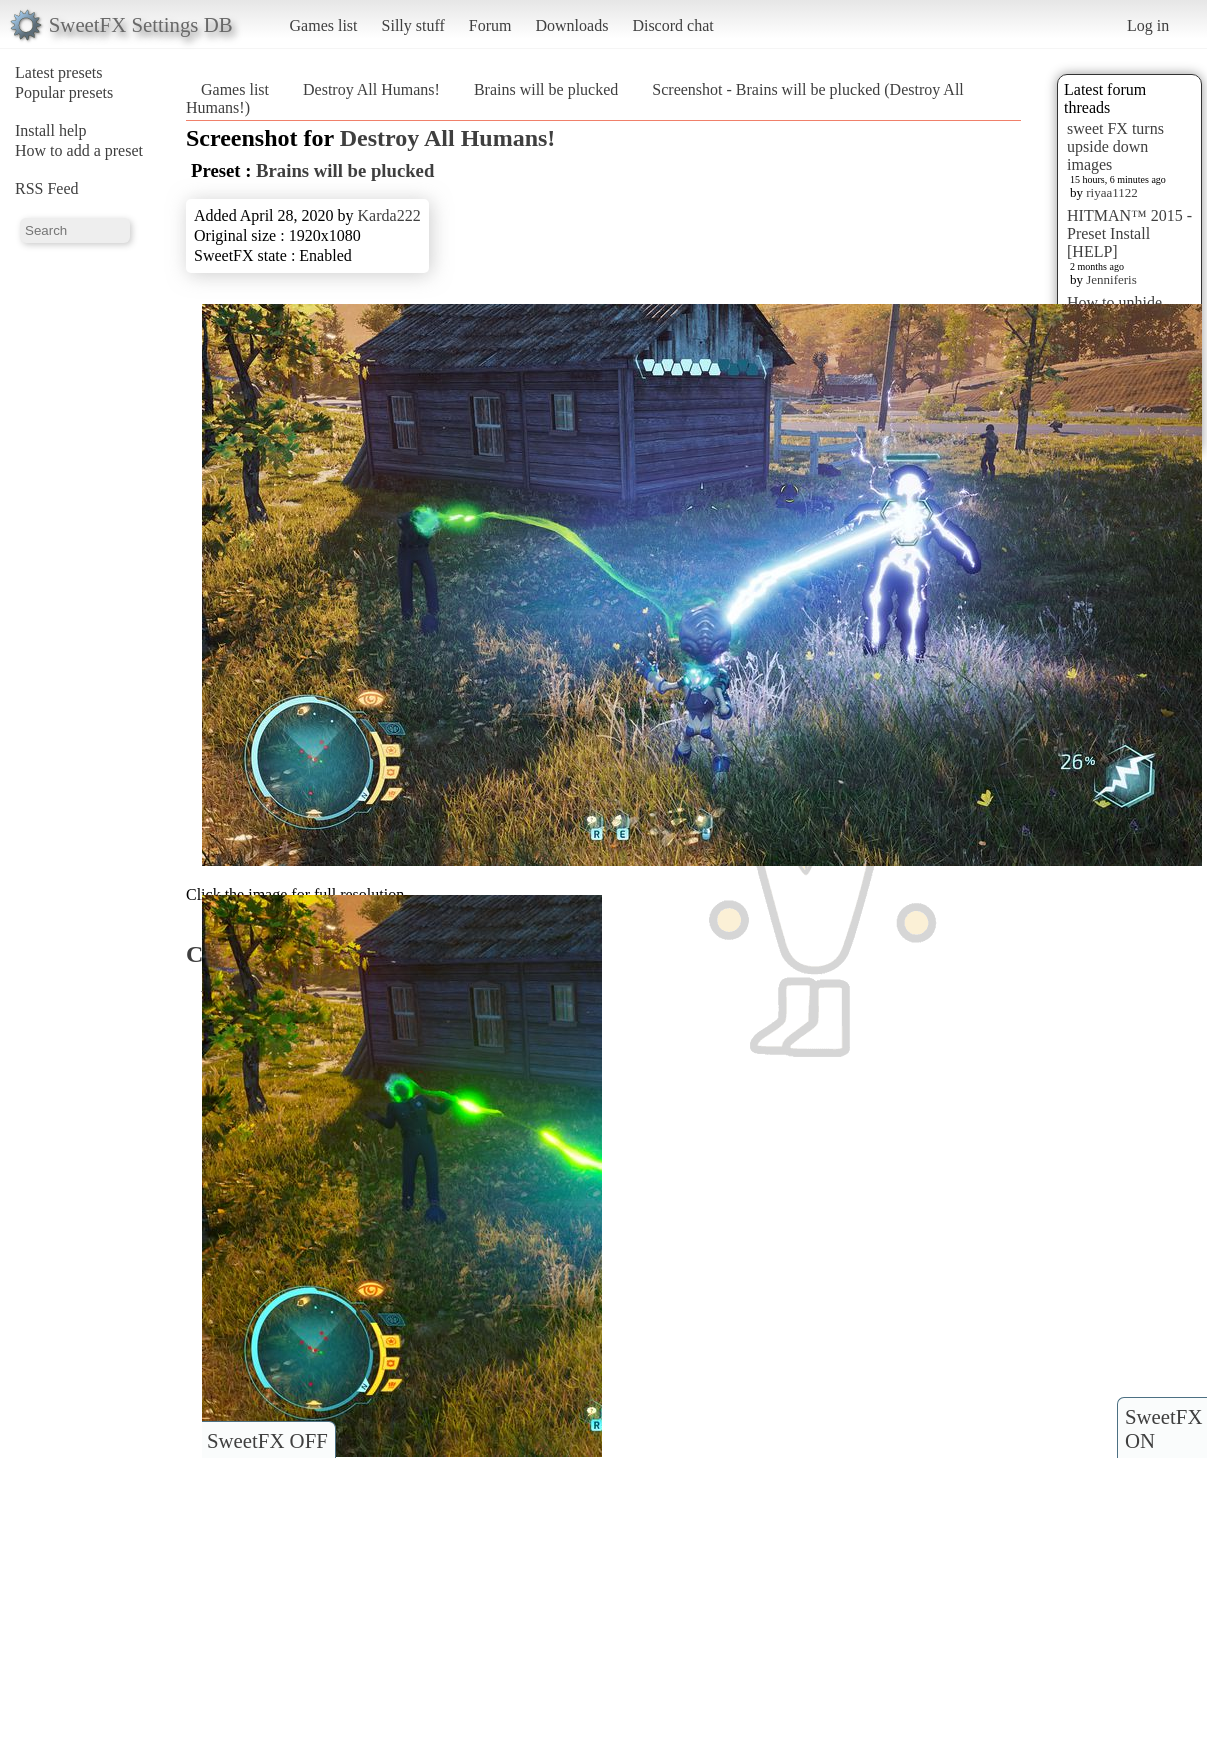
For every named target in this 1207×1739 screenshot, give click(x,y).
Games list (324, 25)
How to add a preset (79, 150)
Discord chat (672, 25)
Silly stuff (413, 25)
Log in (1148, 25)
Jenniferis (1111, 279)
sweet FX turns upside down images (1115, 146)
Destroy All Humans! (371, 89)
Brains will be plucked (546, 89)
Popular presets (64, 92)
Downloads (571, 25)
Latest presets (59, 72)
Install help (51, 130)
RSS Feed (47, 188)
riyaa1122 (1112, 192)
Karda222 (389, 215)
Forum (490, 25)
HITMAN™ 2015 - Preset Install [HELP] (1129, 233)
